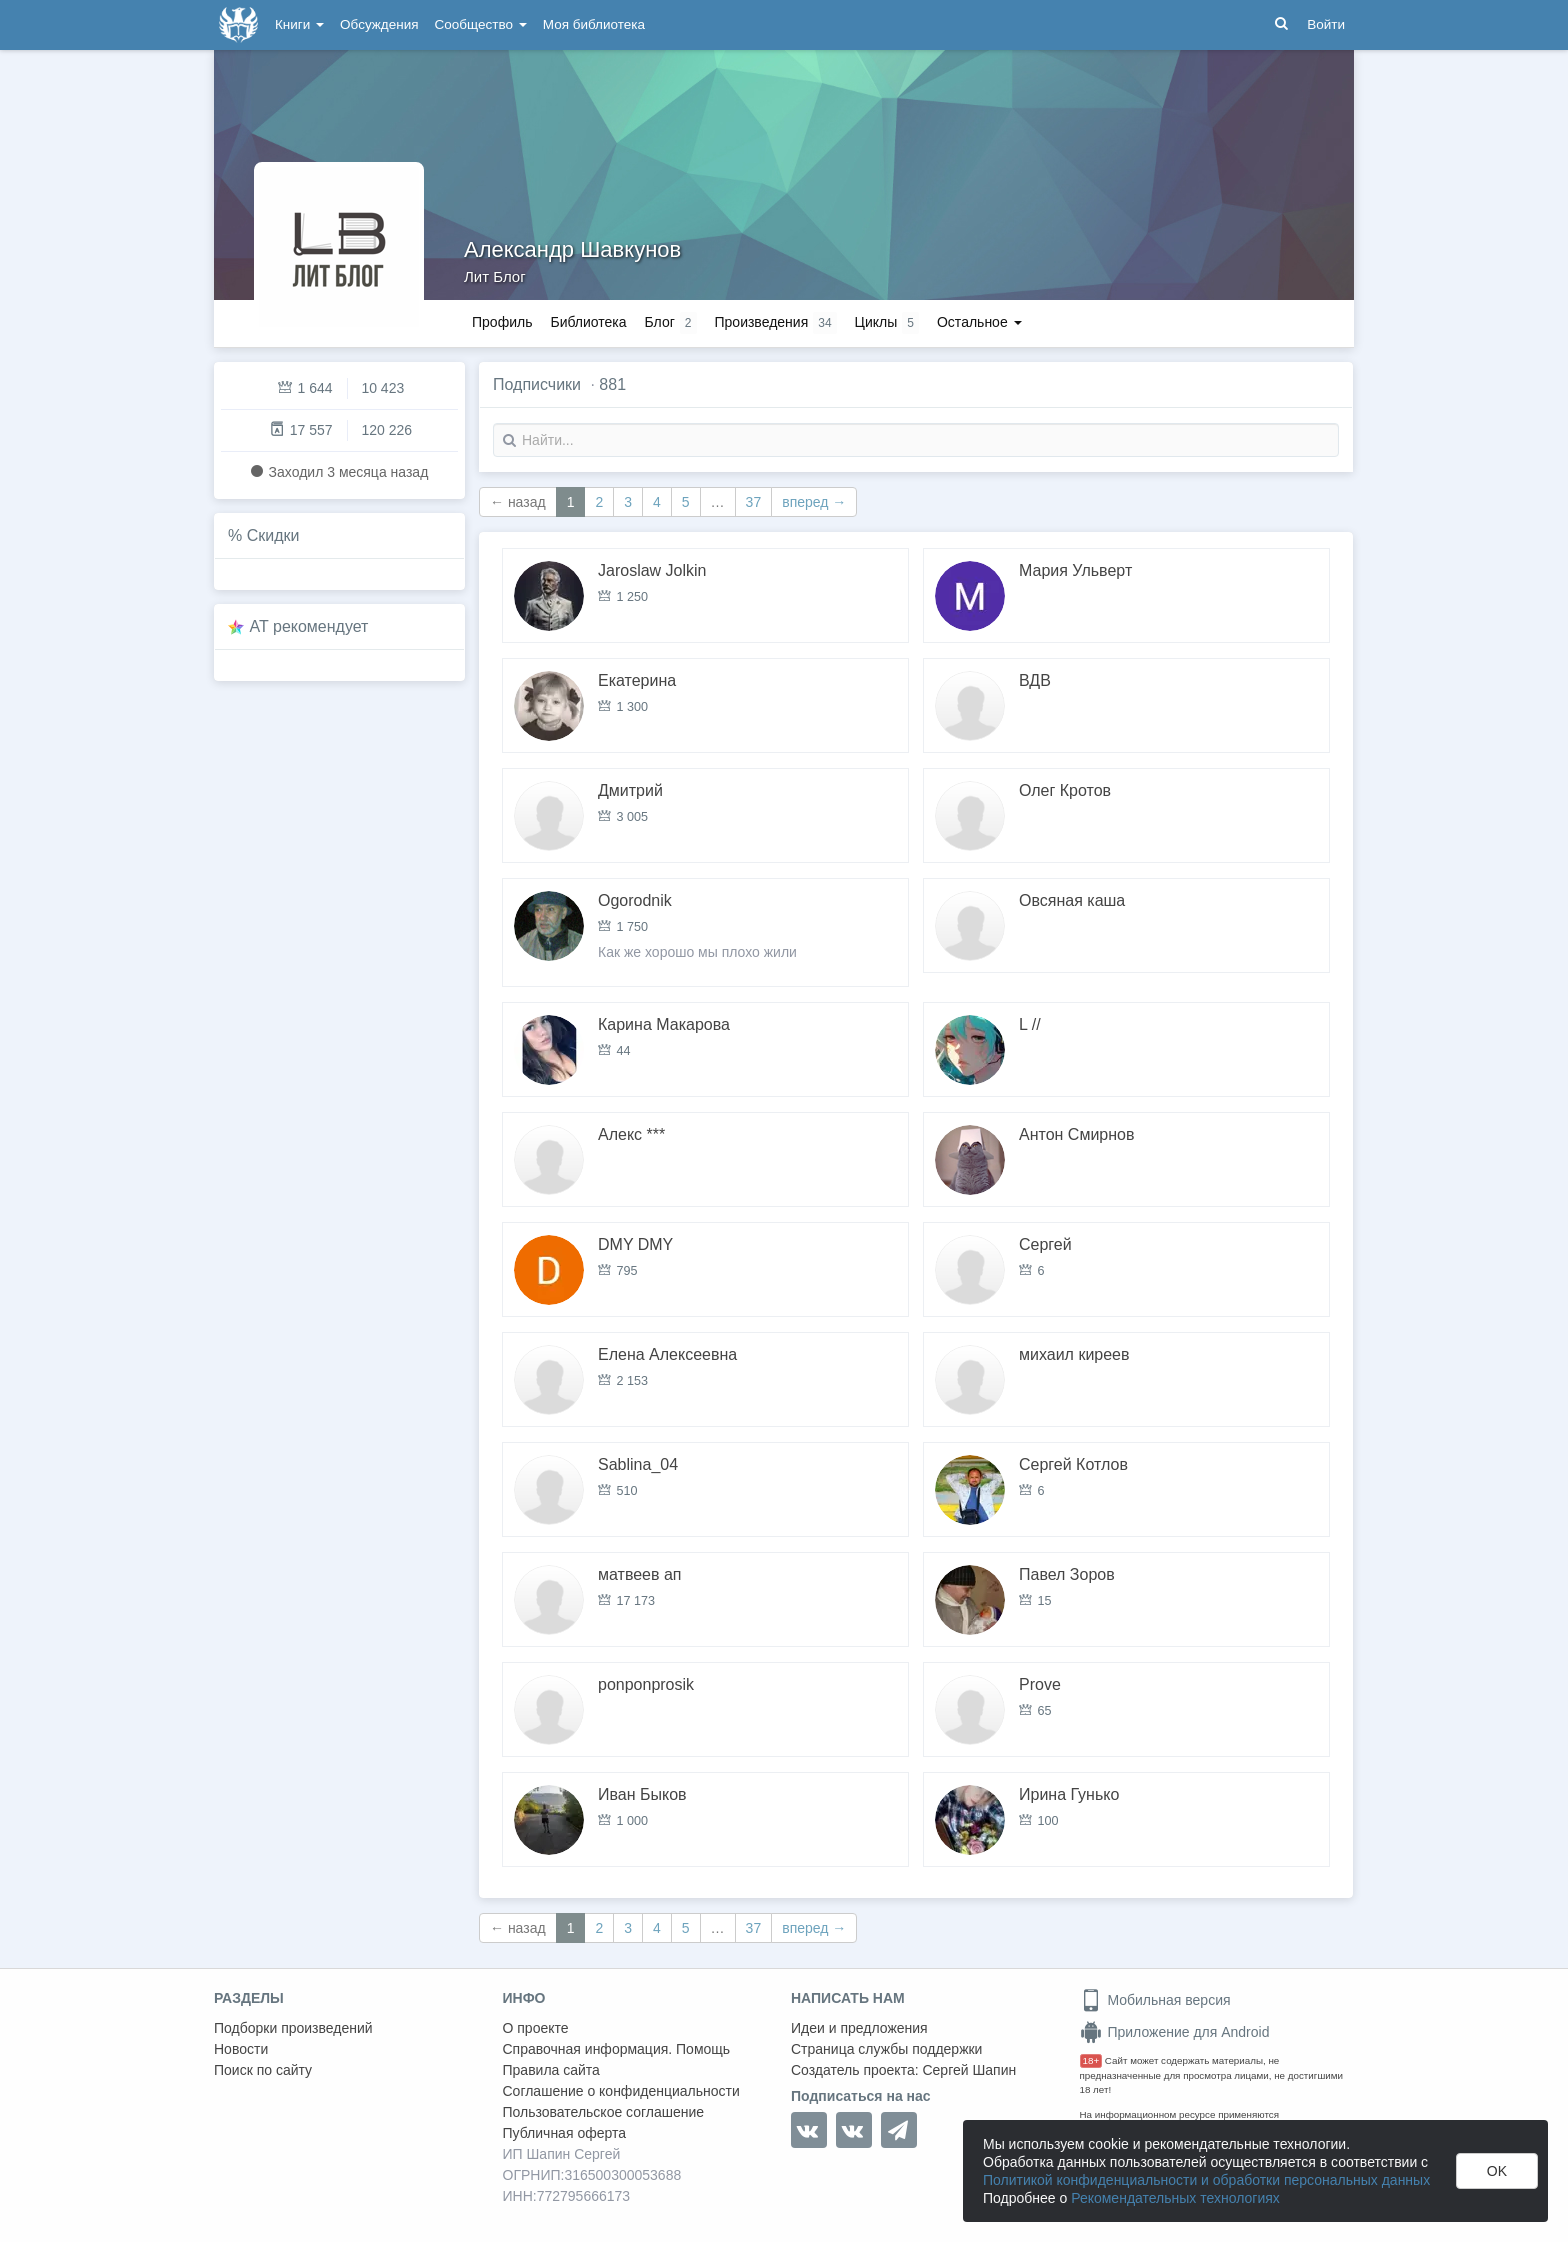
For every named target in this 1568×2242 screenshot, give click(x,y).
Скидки (273, 535)
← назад (518, 502)
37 (754, 502)
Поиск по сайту (263, 2070)
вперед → (814, 502)
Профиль (502, 322)
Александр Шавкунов (572, 249)
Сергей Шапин (969, 2070)
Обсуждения (379, 24)
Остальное (979, 322)
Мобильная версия (1155, 2000)
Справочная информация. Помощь (617, 2049)
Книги (299, 24)
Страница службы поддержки (886, 2049)
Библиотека (588, 322)
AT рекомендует (309, 626)
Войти (1326, 24)
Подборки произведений (293, 2028)
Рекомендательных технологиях (1175, 2198)
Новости (241, 2049)
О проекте (536, 2028)
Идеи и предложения (859, 2028)
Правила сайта (551, 2070)
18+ (1091, 2060)
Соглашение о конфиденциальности (621, 2091)
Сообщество (481, 24)
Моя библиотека (594, 24)
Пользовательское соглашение (604, 2112)
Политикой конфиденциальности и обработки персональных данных (1206, 2180)
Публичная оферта (565, 2133)
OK (1497, 2171)
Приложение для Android (1175, 2032)
